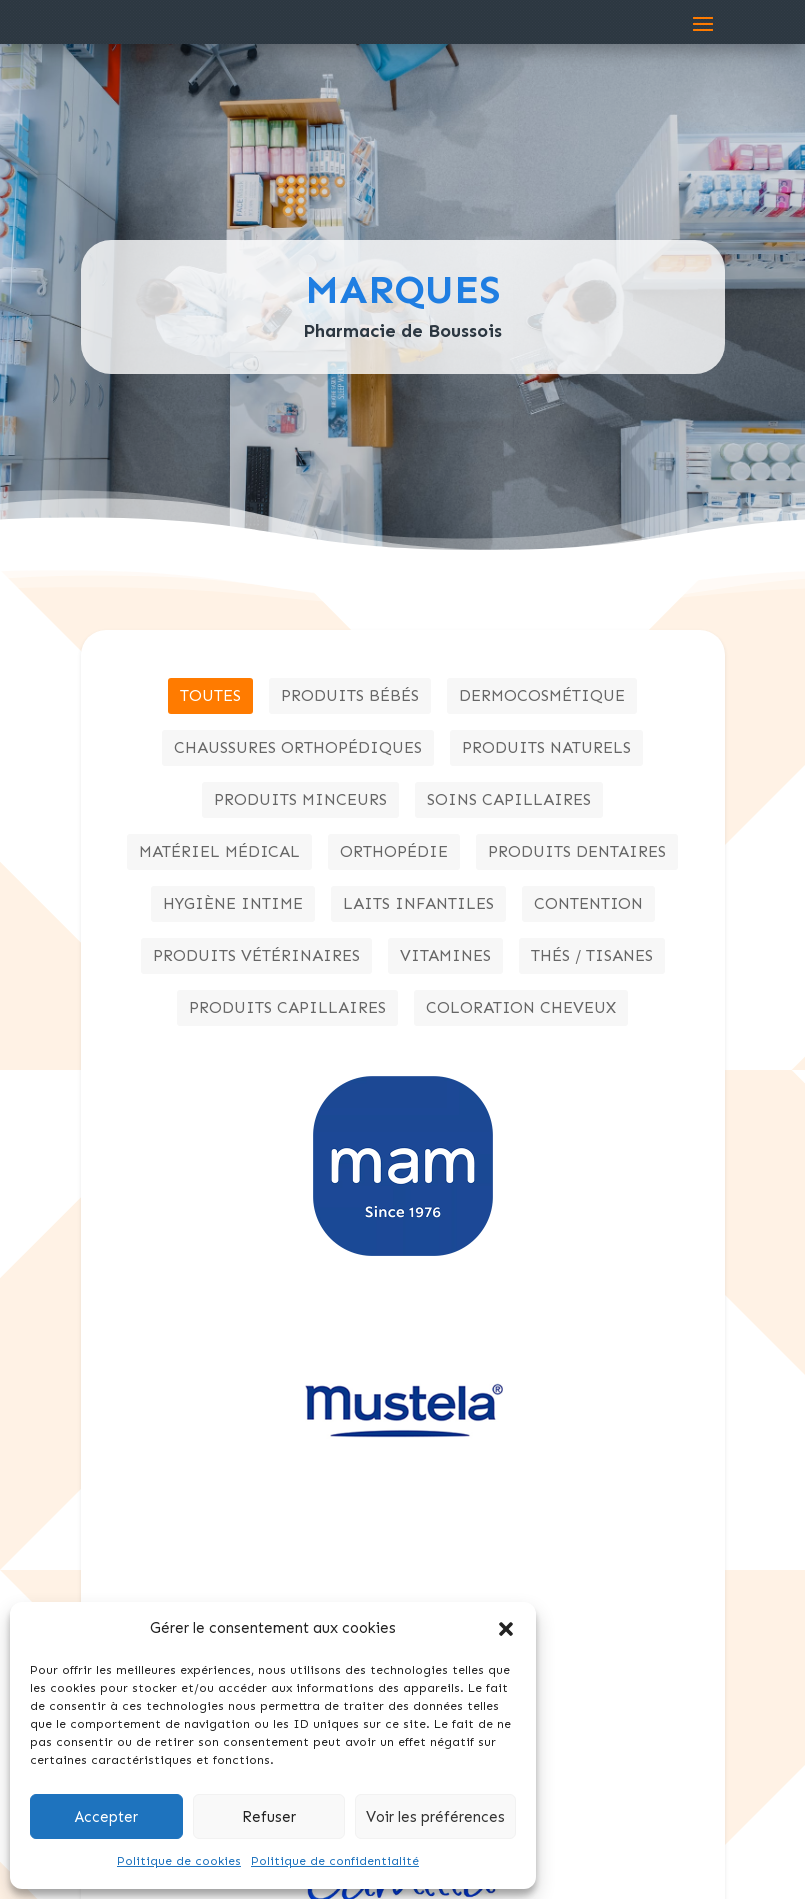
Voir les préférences (435, 1817)
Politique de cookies (179, 1861)
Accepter (106, 1817)
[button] (506, 1629)
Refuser (269, 1817)
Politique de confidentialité (335, 1861)
